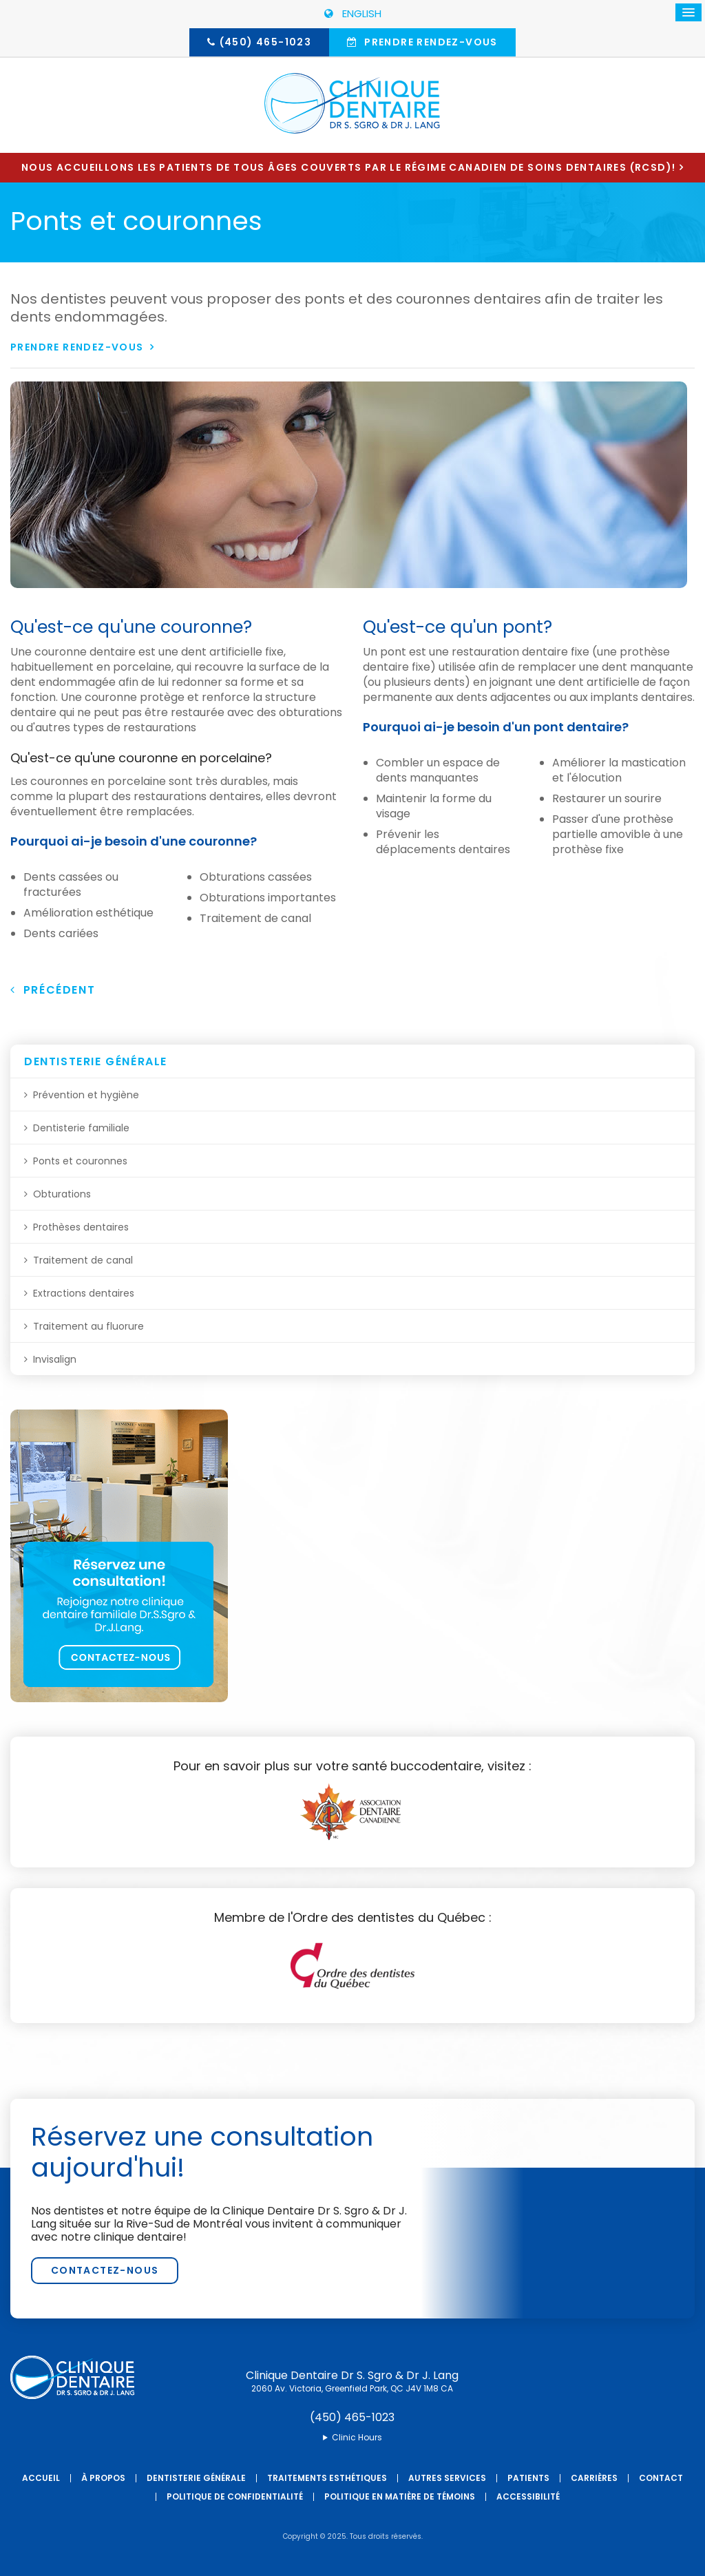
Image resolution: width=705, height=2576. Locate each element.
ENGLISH (352, 13)
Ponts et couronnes (80, 1161)
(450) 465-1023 (266, 42)
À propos (103, 2478)
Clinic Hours (357, 2437)
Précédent (52, 990)
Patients (528, 2478)
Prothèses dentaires (81, 1227)
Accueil (41, 2478)
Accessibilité (528, 2496)
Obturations (62, 1194)
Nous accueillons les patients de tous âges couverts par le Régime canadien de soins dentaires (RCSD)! (348, 167)
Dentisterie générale (196, 2478)
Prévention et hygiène (86, 1095)
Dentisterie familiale (81, 1128)
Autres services (447, 2478)
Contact (661, 2478)
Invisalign (54, 1359)
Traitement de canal (83, 1260)
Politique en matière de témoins (399, 2496)
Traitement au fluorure (88, 1326)
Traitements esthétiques (327, 2478)
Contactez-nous (105, 2270)
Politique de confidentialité (235, 2496)
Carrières (594, 2478)
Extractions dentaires (83, 1293)
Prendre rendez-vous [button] (429, 42)
